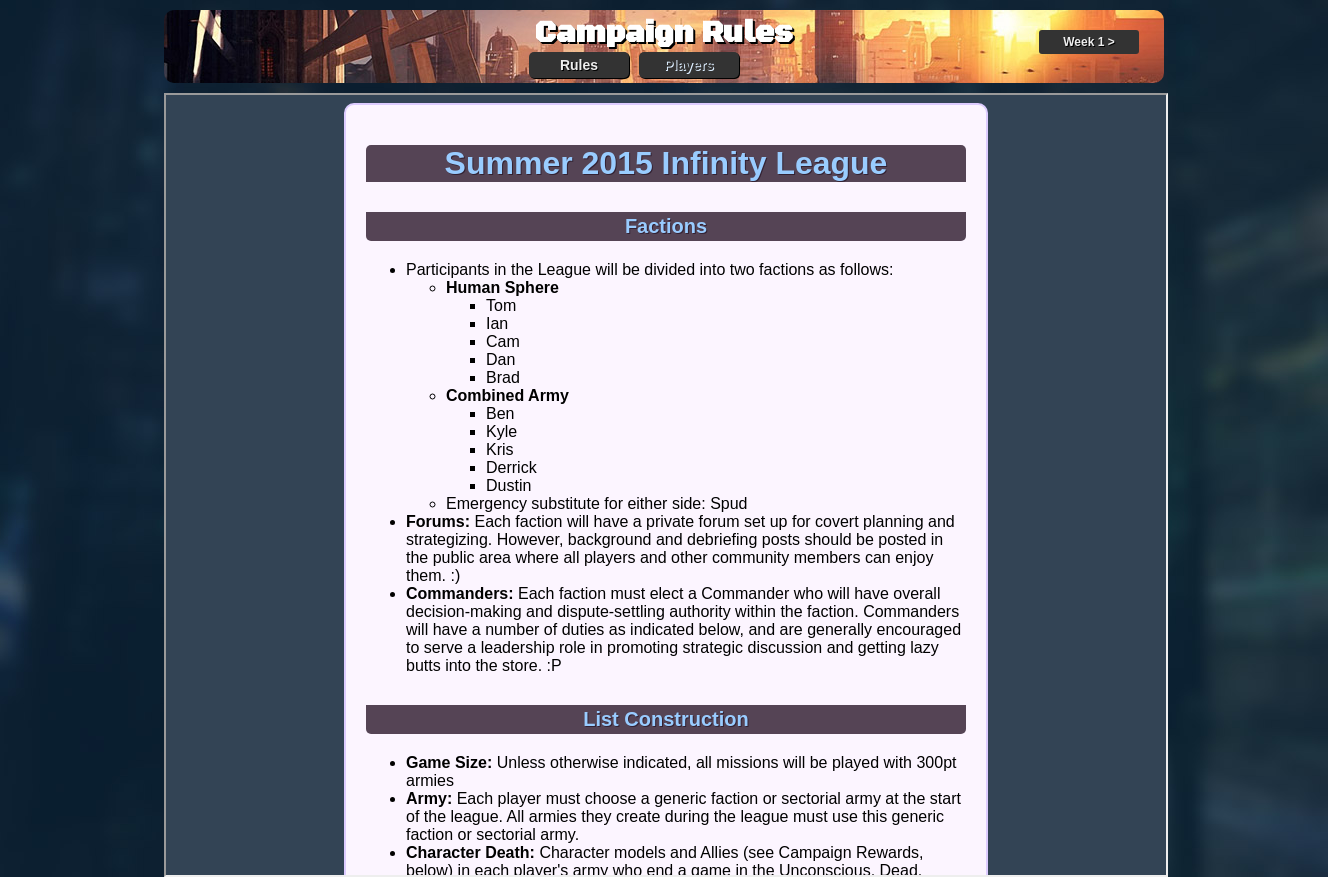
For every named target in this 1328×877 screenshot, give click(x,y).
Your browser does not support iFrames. (666, 485)
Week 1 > (1088, 42)
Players (689, 65)
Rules (579, 65)
